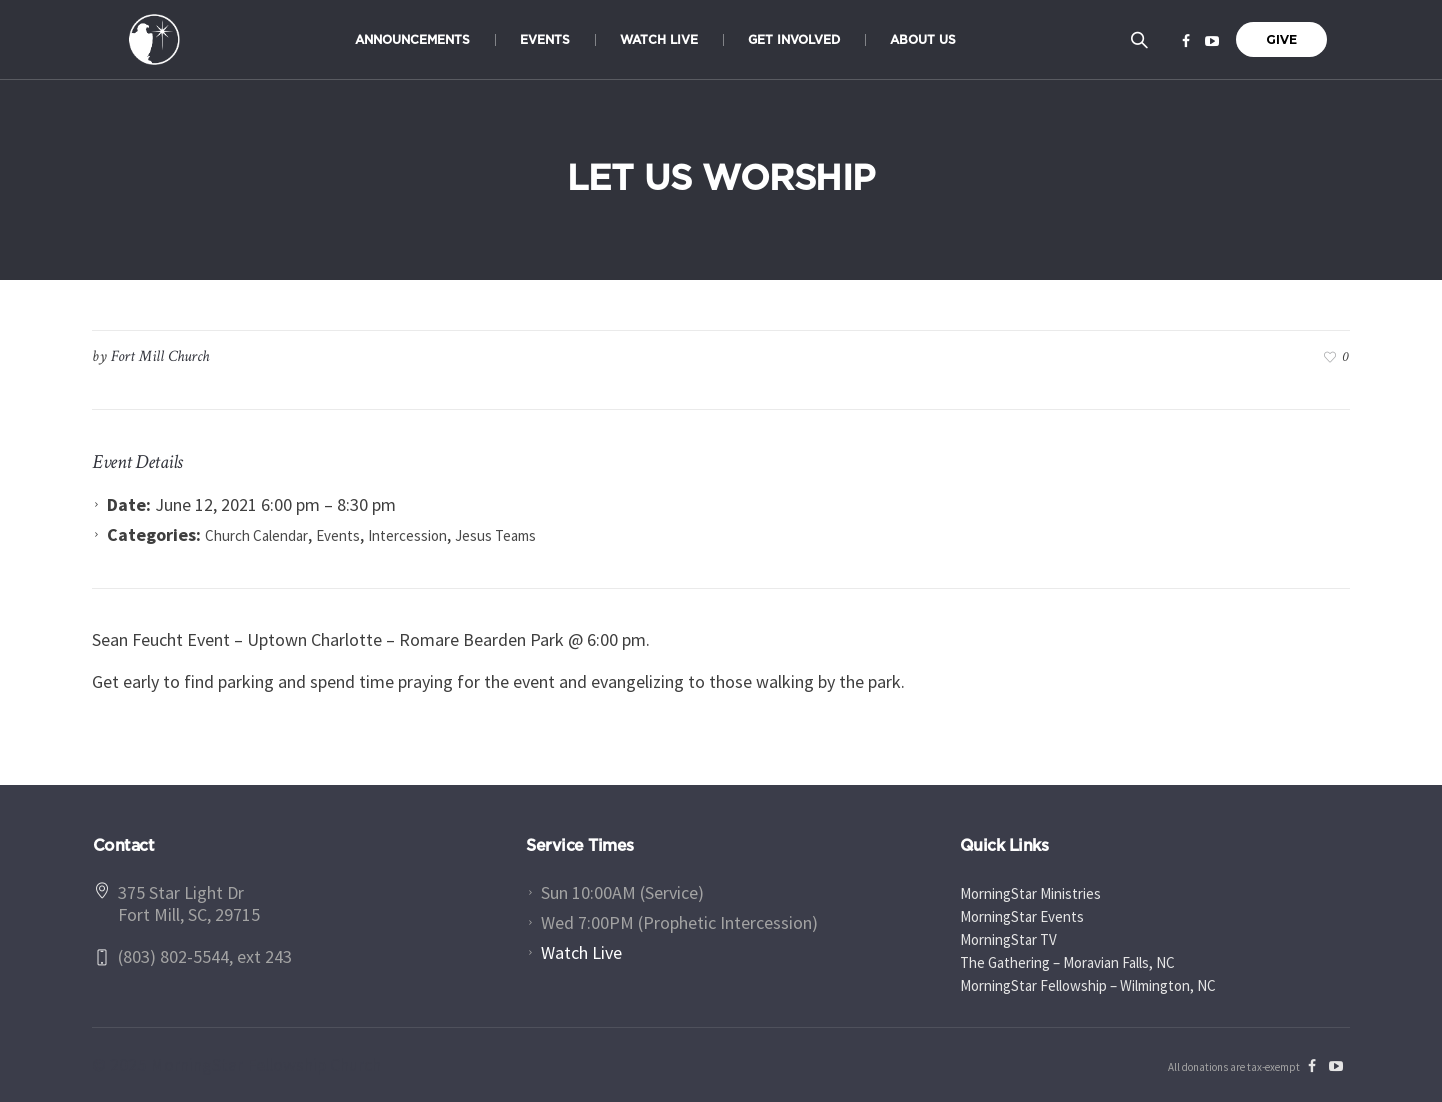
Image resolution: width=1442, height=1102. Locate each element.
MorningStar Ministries (1030, 893)
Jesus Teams (495, 535)
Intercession (407, 535)
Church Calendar (256, 535)
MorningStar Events (1022, 916)
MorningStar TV (1008, 939)
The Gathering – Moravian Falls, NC (1067, 962)
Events (338, 535)
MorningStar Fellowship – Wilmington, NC (1088, 985)
